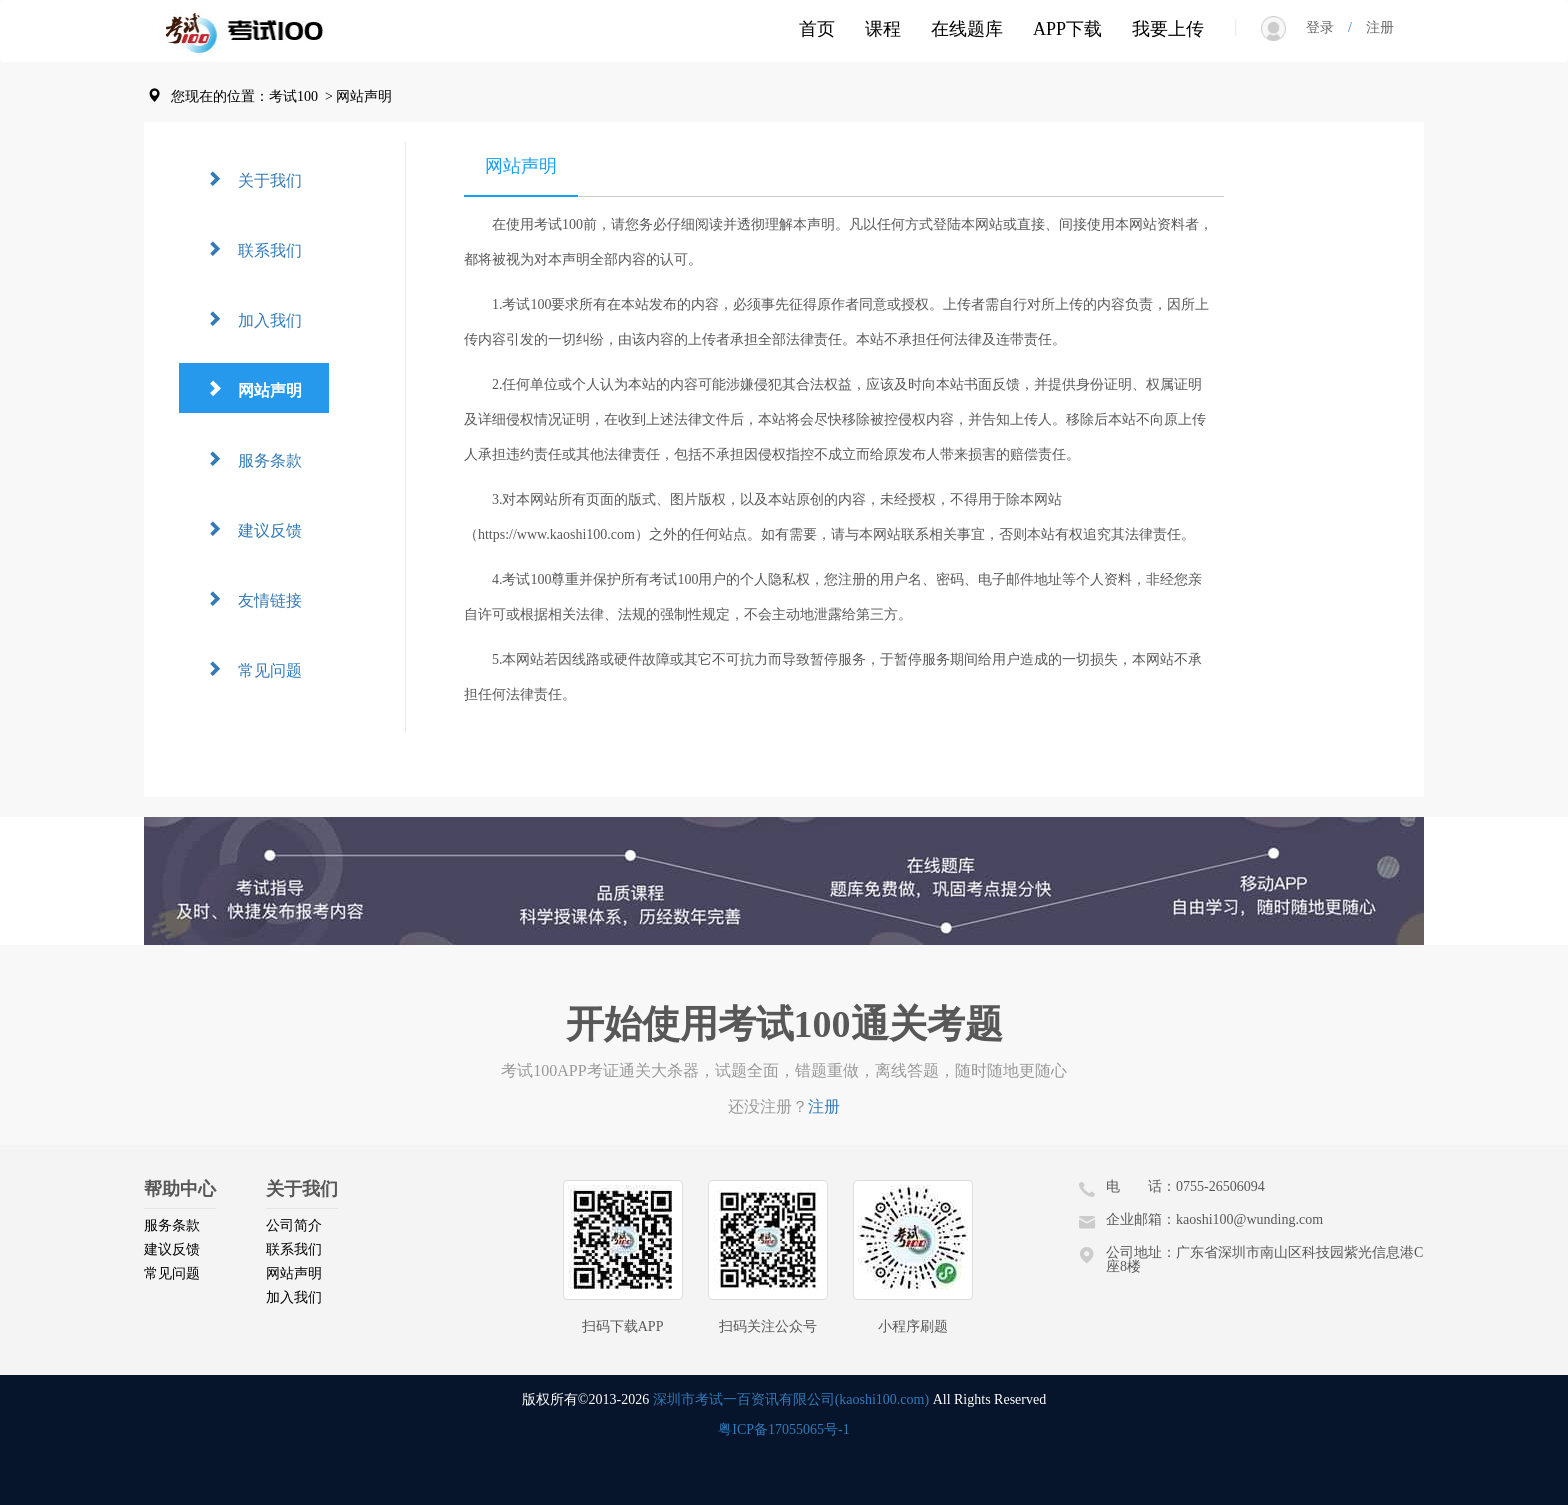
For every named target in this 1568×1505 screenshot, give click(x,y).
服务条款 (262, 458)
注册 (1373, 27)
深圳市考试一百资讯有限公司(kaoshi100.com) (791, 1399)
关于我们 (262, 178)
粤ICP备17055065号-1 (783, 1429)
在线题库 (967, 29)
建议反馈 (262, 528)
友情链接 (262, 598)
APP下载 (1067, 29)
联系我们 (262, 248)
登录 (1327, 27)
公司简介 (294, 1225)
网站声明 (262, 388)
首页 (817, 29)
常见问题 (262, 668)
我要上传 (1168, 29)
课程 (883, 29)
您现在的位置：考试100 (244, 96)
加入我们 (262, 318)
